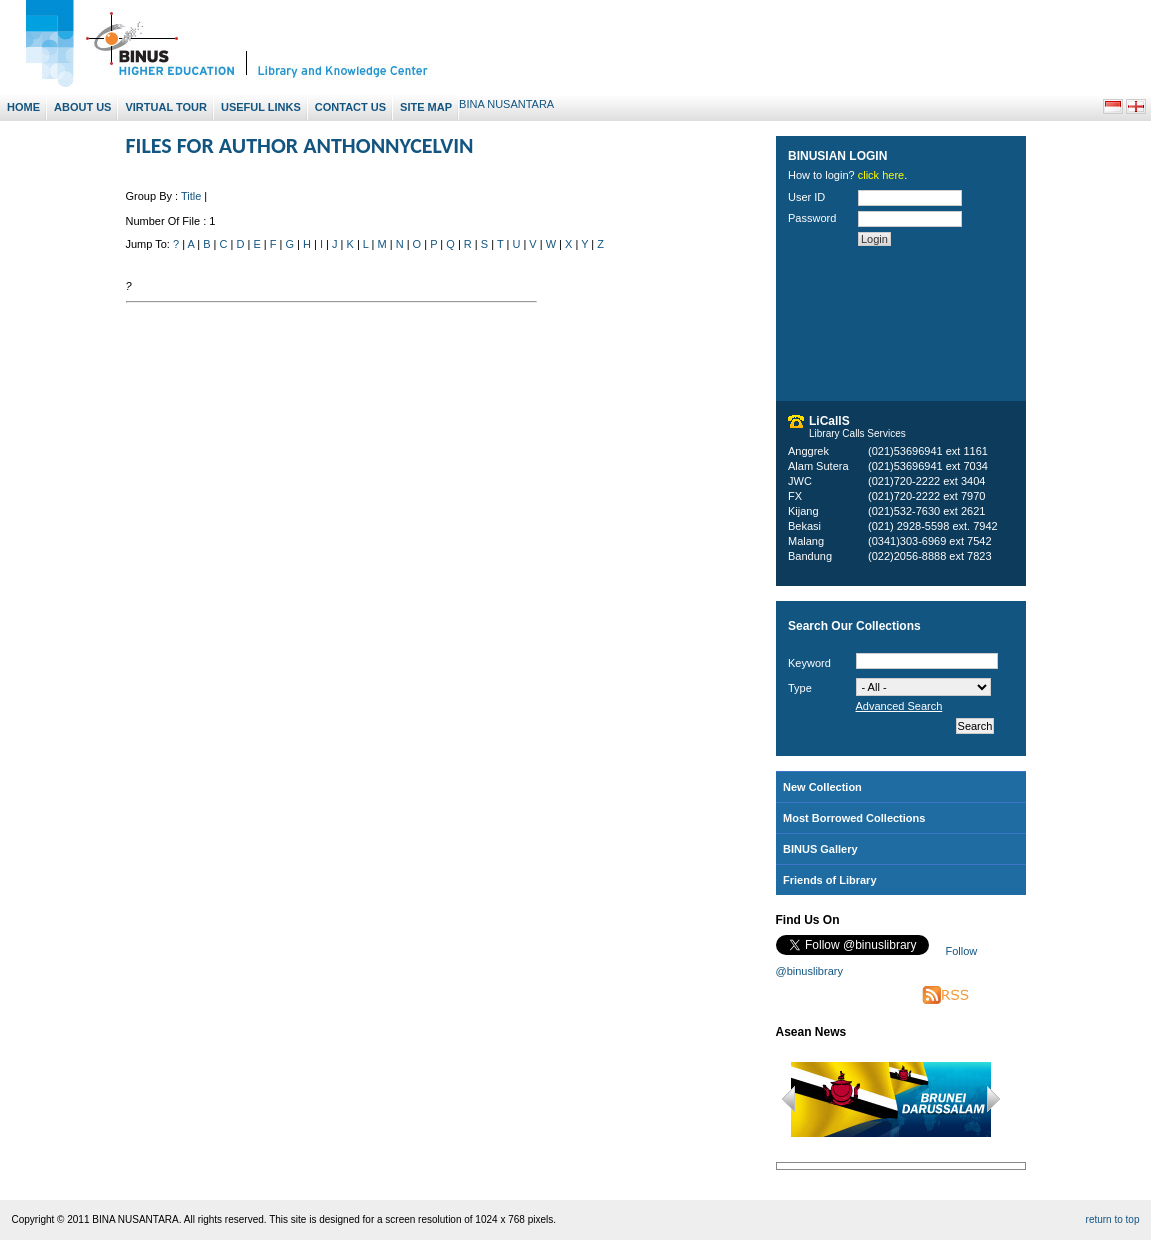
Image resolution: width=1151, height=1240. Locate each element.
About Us (82, 107)
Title (191, 196)
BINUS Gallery (820, 849)
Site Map (426, 107)
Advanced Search (899, 706)
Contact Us (350, 107)
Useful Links (261, 107)
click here (881, 175)
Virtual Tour (166, 107)
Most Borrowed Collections (854, 818)
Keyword (809, 663)
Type (800, 688)
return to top (1113, 1219)
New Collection (822, 787)
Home (23, 107)
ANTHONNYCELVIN (388, 145)
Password (812, 218)
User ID (806, 197)
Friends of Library (830, 880)
